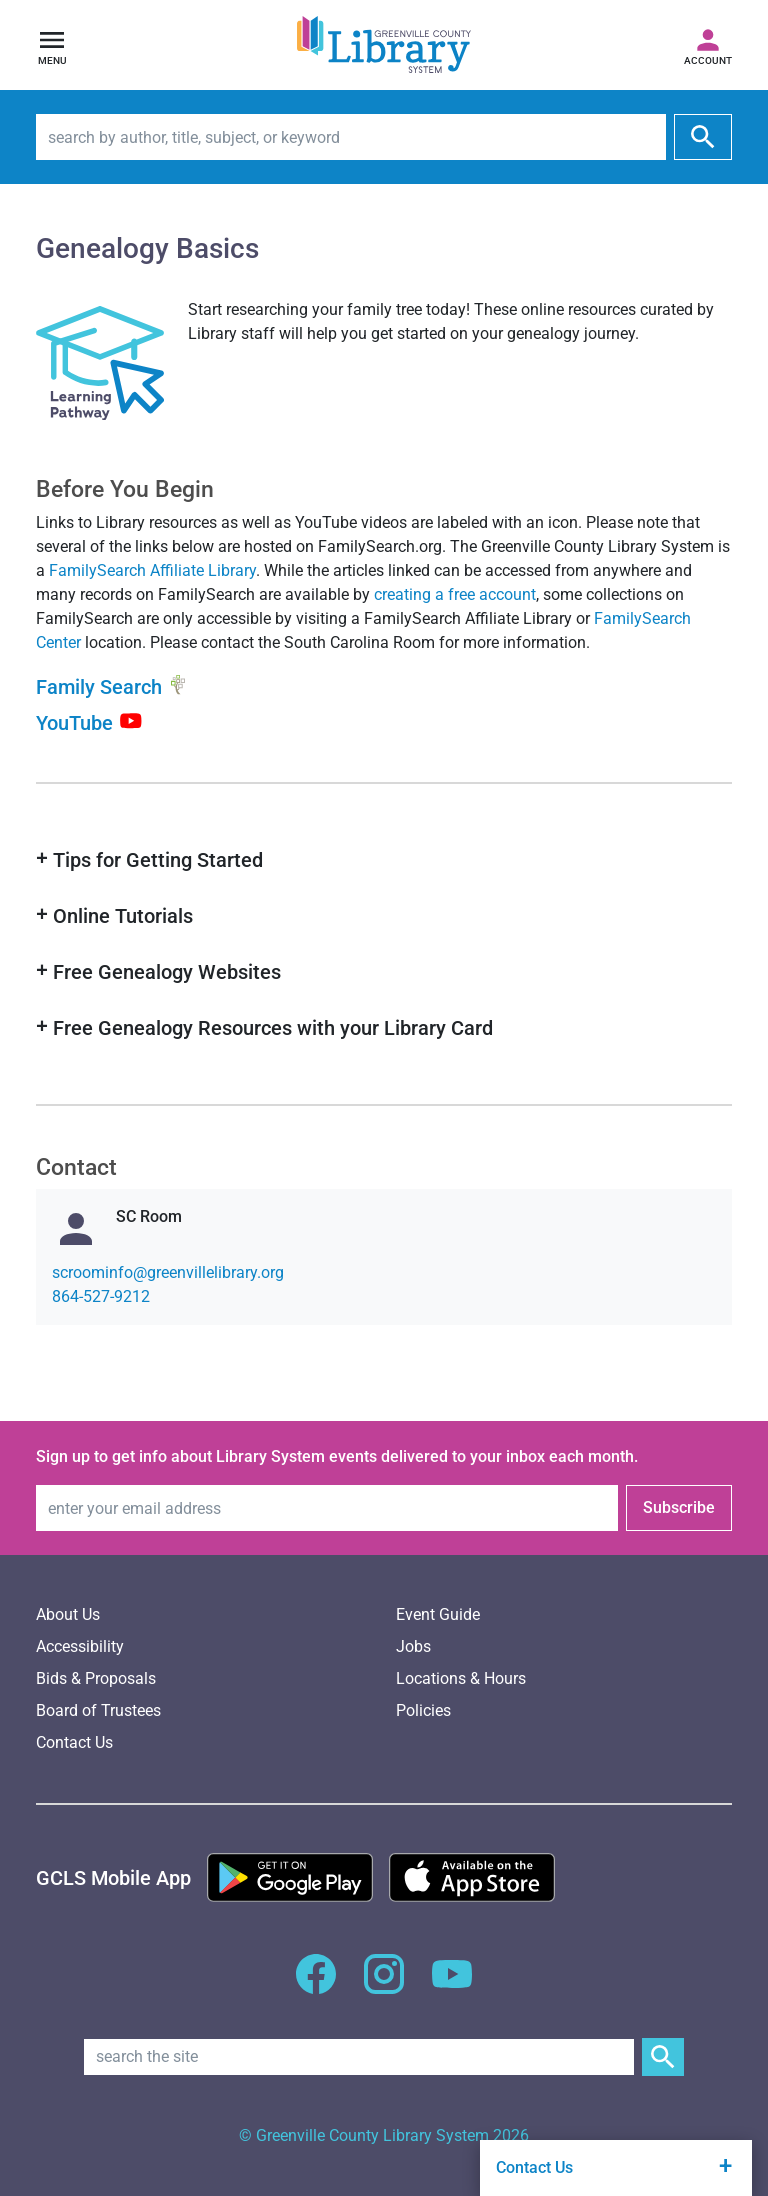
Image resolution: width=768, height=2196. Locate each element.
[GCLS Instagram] (384, 1985)
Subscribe (679, 1507)
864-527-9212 (101, 1296)
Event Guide (438, 1614)
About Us (68, 1614)
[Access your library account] (708, 45)
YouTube (74, 722)
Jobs (413, 1646)
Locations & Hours (461, 1678)
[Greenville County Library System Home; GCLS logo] (384, 45)
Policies (423, 1710)
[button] (384, 860)
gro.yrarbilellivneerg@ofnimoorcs (168, 1272)
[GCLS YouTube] (452, 1985)
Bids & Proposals (96, 1678)
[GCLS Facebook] (316, 1985)
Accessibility (80, 1646)
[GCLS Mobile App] (113, 1878)
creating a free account (455, 594)
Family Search (99, 688)
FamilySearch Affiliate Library (152, 570)
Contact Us (74, 1742)
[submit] (703, 137)
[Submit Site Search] (663, 2057)
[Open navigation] (52, 45)
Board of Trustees (98, 1710)
